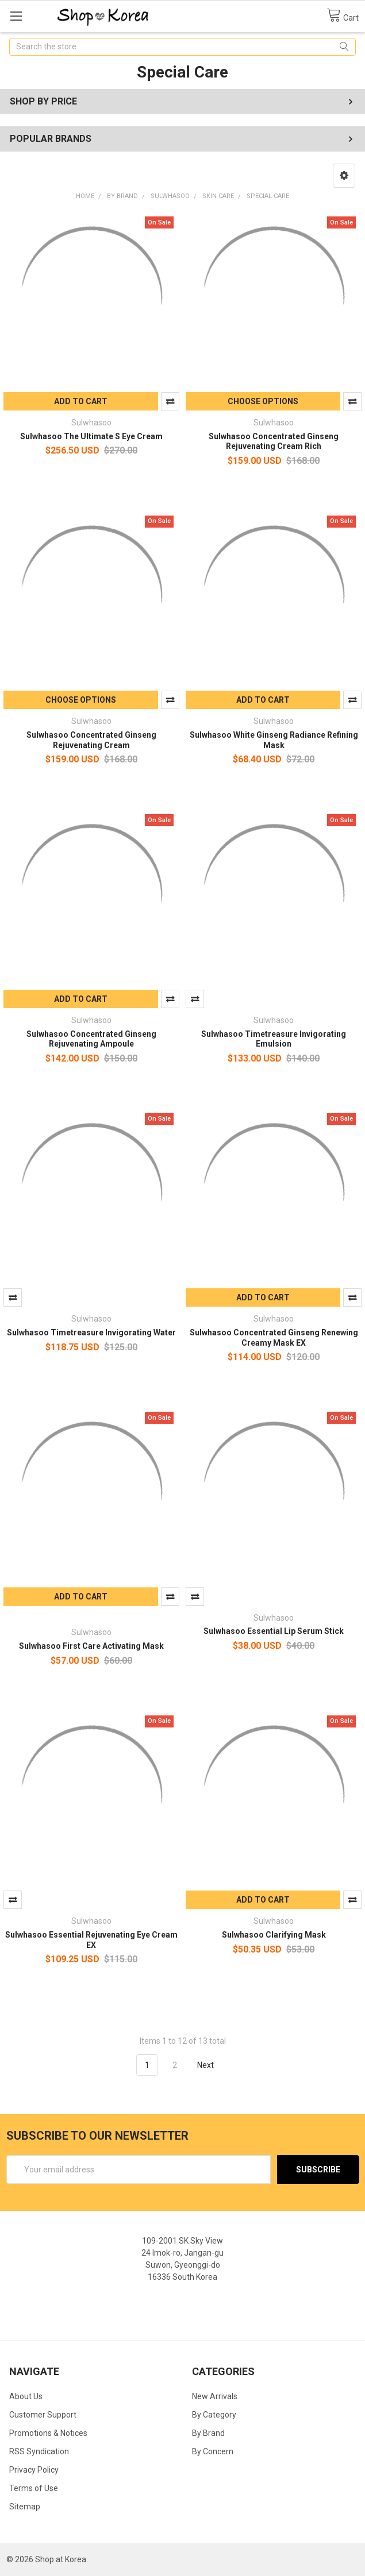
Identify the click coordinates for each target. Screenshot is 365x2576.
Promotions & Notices (48, 2433)
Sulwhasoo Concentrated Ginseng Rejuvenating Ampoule (91, 1039)
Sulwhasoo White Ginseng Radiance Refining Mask (274, 740)
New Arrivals (214, 2396)
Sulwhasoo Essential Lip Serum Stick (273, 1631)
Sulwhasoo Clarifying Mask (274, 1934)
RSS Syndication (39, 2451)
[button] (344, 176)
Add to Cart (80, 401)
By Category (214, 2414)
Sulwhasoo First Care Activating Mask (91, 1646)
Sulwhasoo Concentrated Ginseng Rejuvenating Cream (91, 740)
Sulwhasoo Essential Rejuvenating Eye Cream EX (91, 1940)
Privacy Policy (34, 2469)
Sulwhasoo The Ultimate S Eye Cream (91, 436)
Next (212, 2065)
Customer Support (42, 2414)
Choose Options (263, 401)
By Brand (208, 2433)
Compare (170, 401)
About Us (26, 2396)
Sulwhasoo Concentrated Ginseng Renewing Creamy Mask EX (274, 1337)
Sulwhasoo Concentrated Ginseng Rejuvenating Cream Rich (274, 441)
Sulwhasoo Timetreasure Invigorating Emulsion (273, 1039)
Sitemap (24, 2506)
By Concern (212, 2451)
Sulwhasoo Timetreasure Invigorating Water (91, 1332)
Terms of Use (33, 2488)
